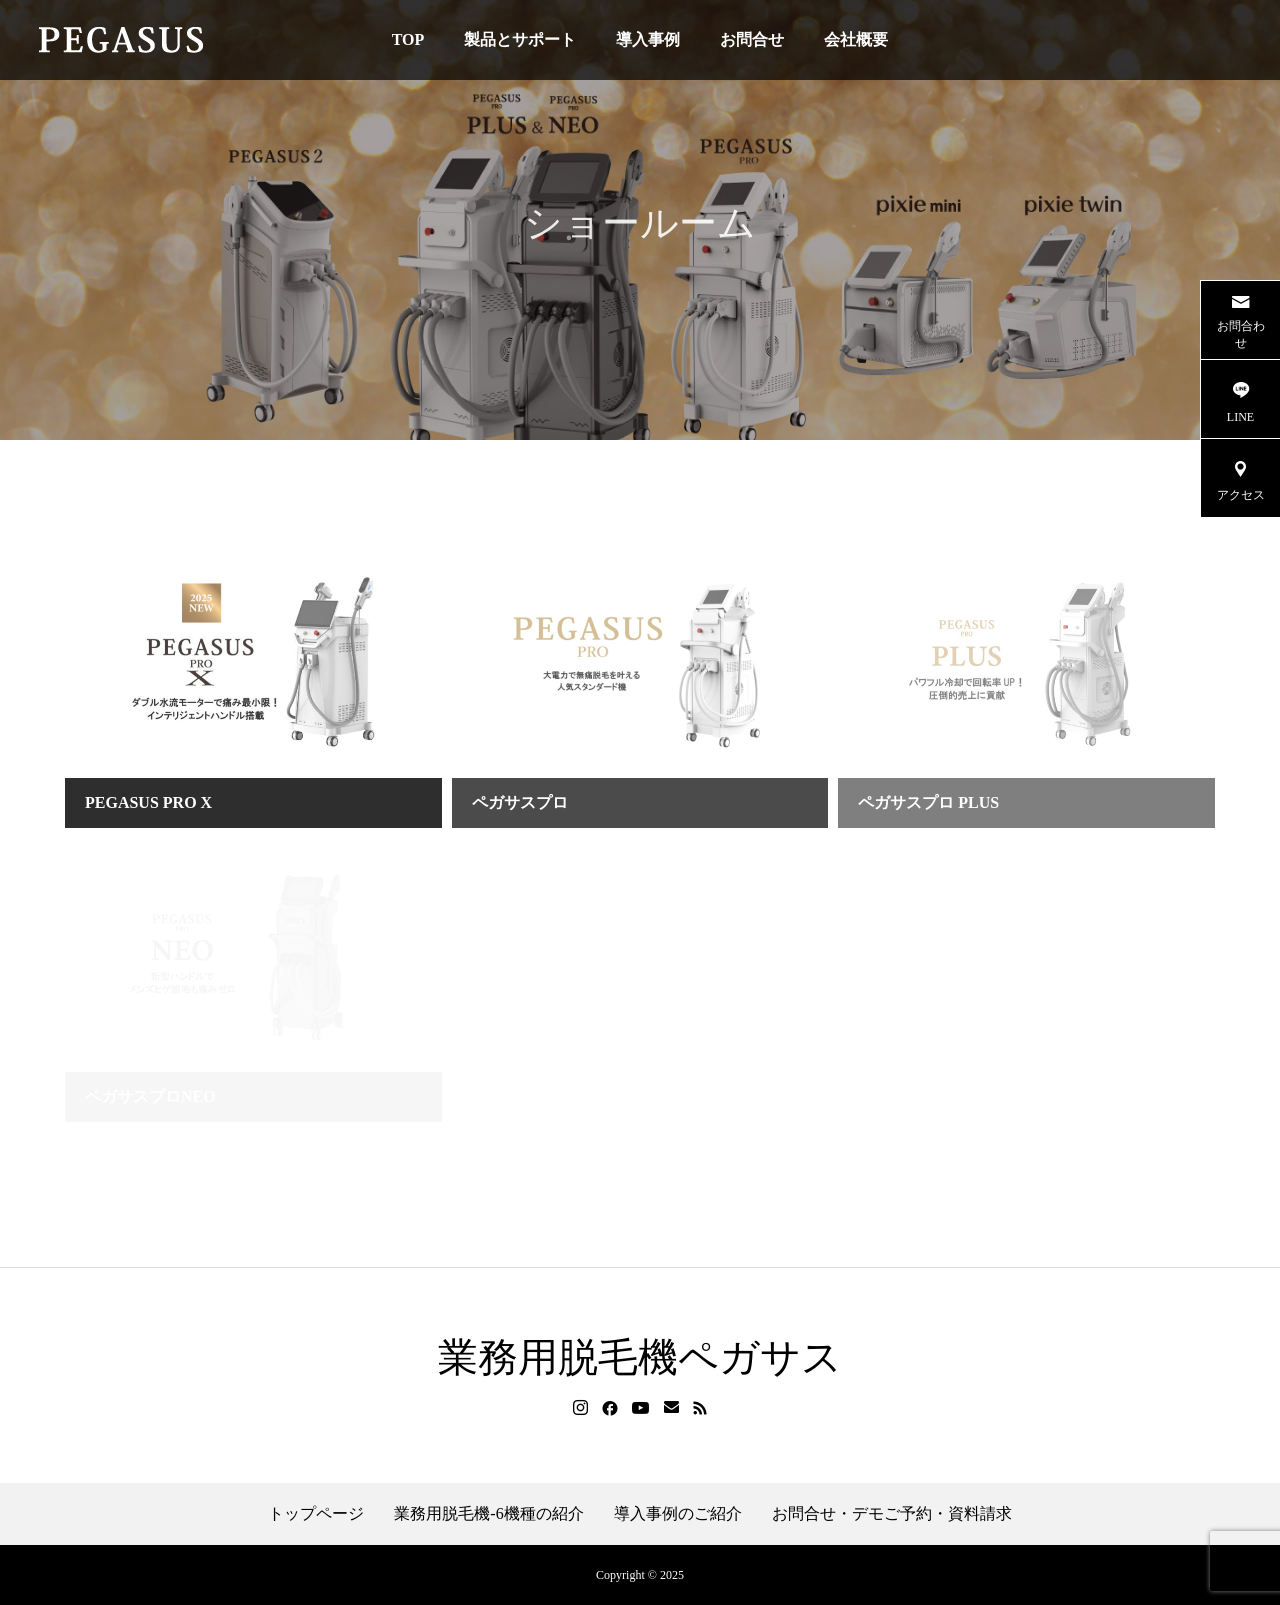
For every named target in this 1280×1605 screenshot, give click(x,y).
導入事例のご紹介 (678, 1514)
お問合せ (752, 39)
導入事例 (648, 39)
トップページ (316, 1514)
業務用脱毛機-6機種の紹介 (488, 1514)
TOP (408, 39)
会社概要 (856, 39)
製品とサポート (520, 39)
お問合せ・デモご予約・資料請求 (892, 1514)
